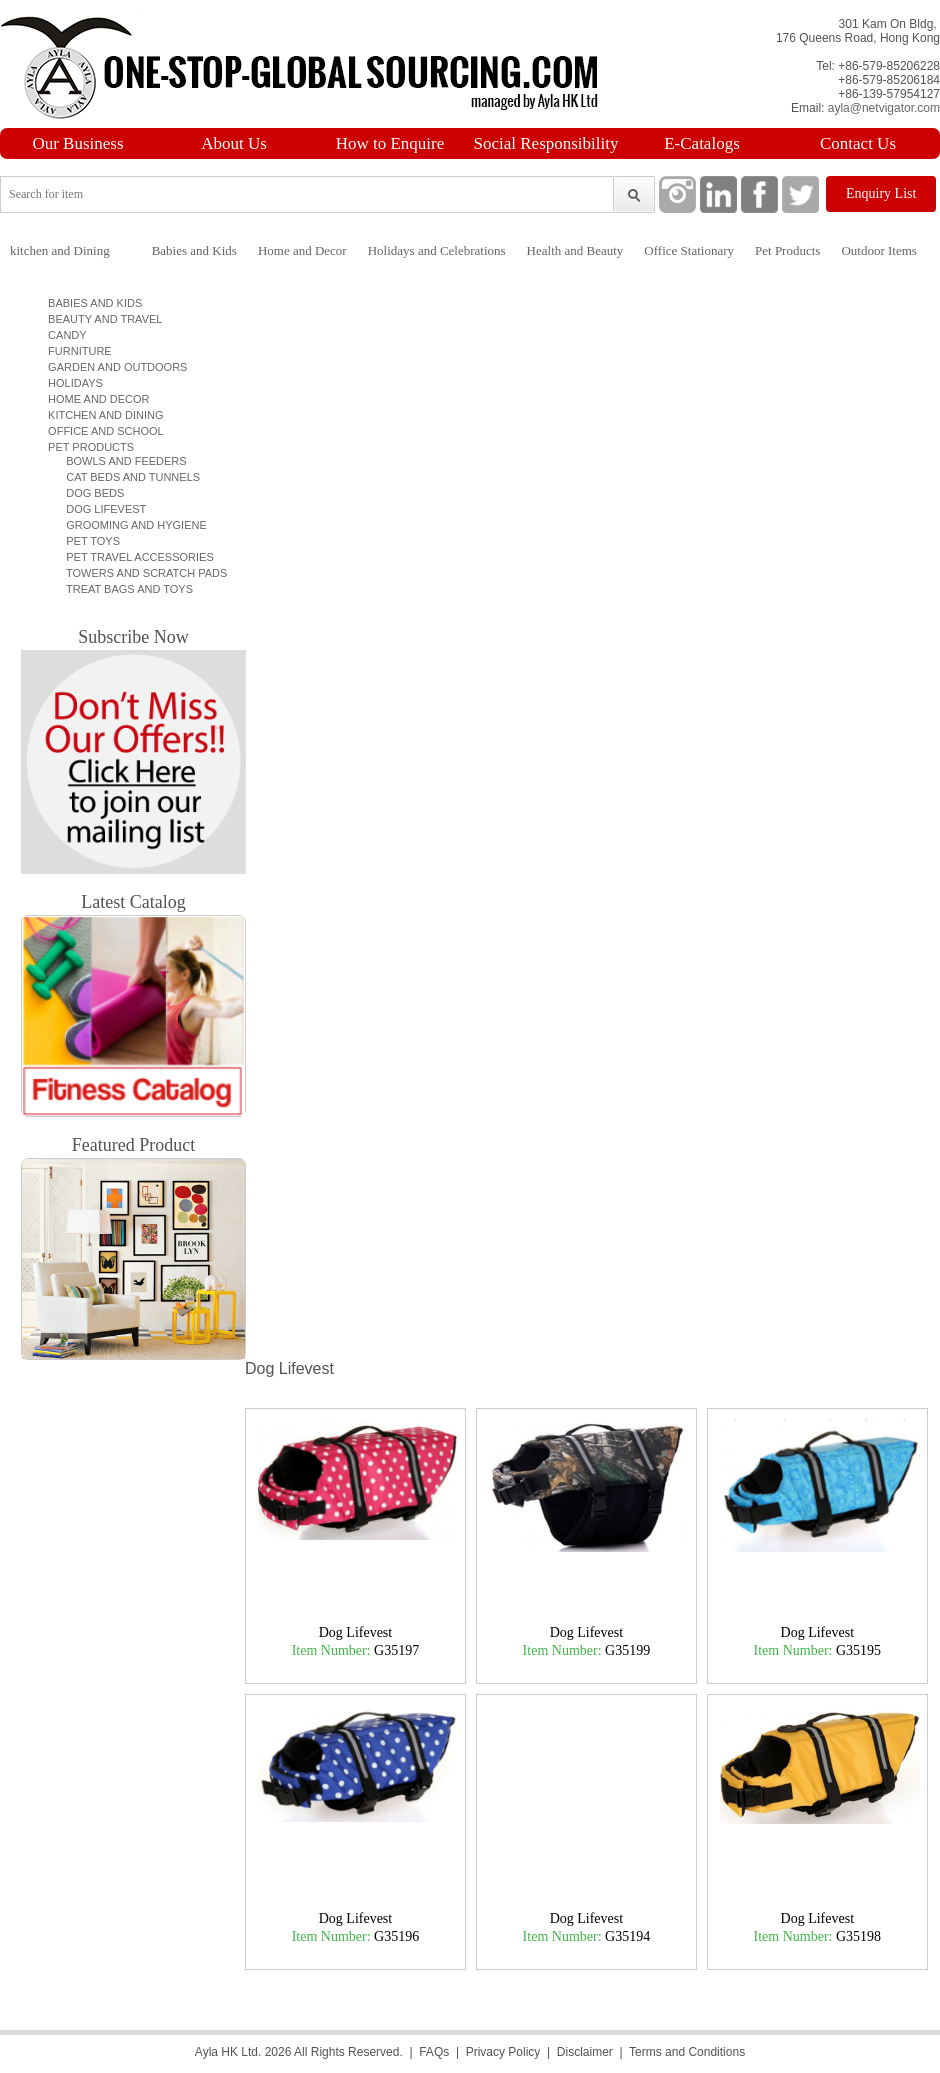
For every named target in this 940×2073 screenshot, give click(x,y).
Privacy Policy (503, 2052)
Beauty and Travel (102, 319)
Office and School (103, 431)
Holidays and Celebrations (437, 250)
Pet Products (787, 250)
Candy (64, 335)
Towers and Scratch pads (140, 573)
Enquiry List (881, 193)
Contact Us (858, 143)
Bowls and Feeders (120, 461)
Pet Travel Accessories (134, 557)
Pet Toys (87, 541)
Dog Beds (89, 493)
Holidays (72, 383)
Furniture (77, 351)
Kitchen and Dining (103, 415)
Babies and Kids (194, 250)
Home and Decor (302, 250)
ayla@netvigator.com (884, 108)
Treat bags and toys (123, 589)
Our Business (77, 143)
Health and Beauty (575, 250)
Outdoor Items (878, 250)
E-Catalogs (702, 143)
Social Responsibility (546, 143)
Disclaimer (585, 2052)
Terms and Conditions (687, 2052)
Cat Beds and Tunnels (127, 477)
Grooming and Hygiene (130, 525)
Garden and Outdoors (114, 367)
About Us (234, 143)
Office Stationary (689, 250)
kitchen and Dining (60, 250)
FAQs (434, 2052)
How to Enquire (390, 143)
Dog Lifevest (100, 509)
